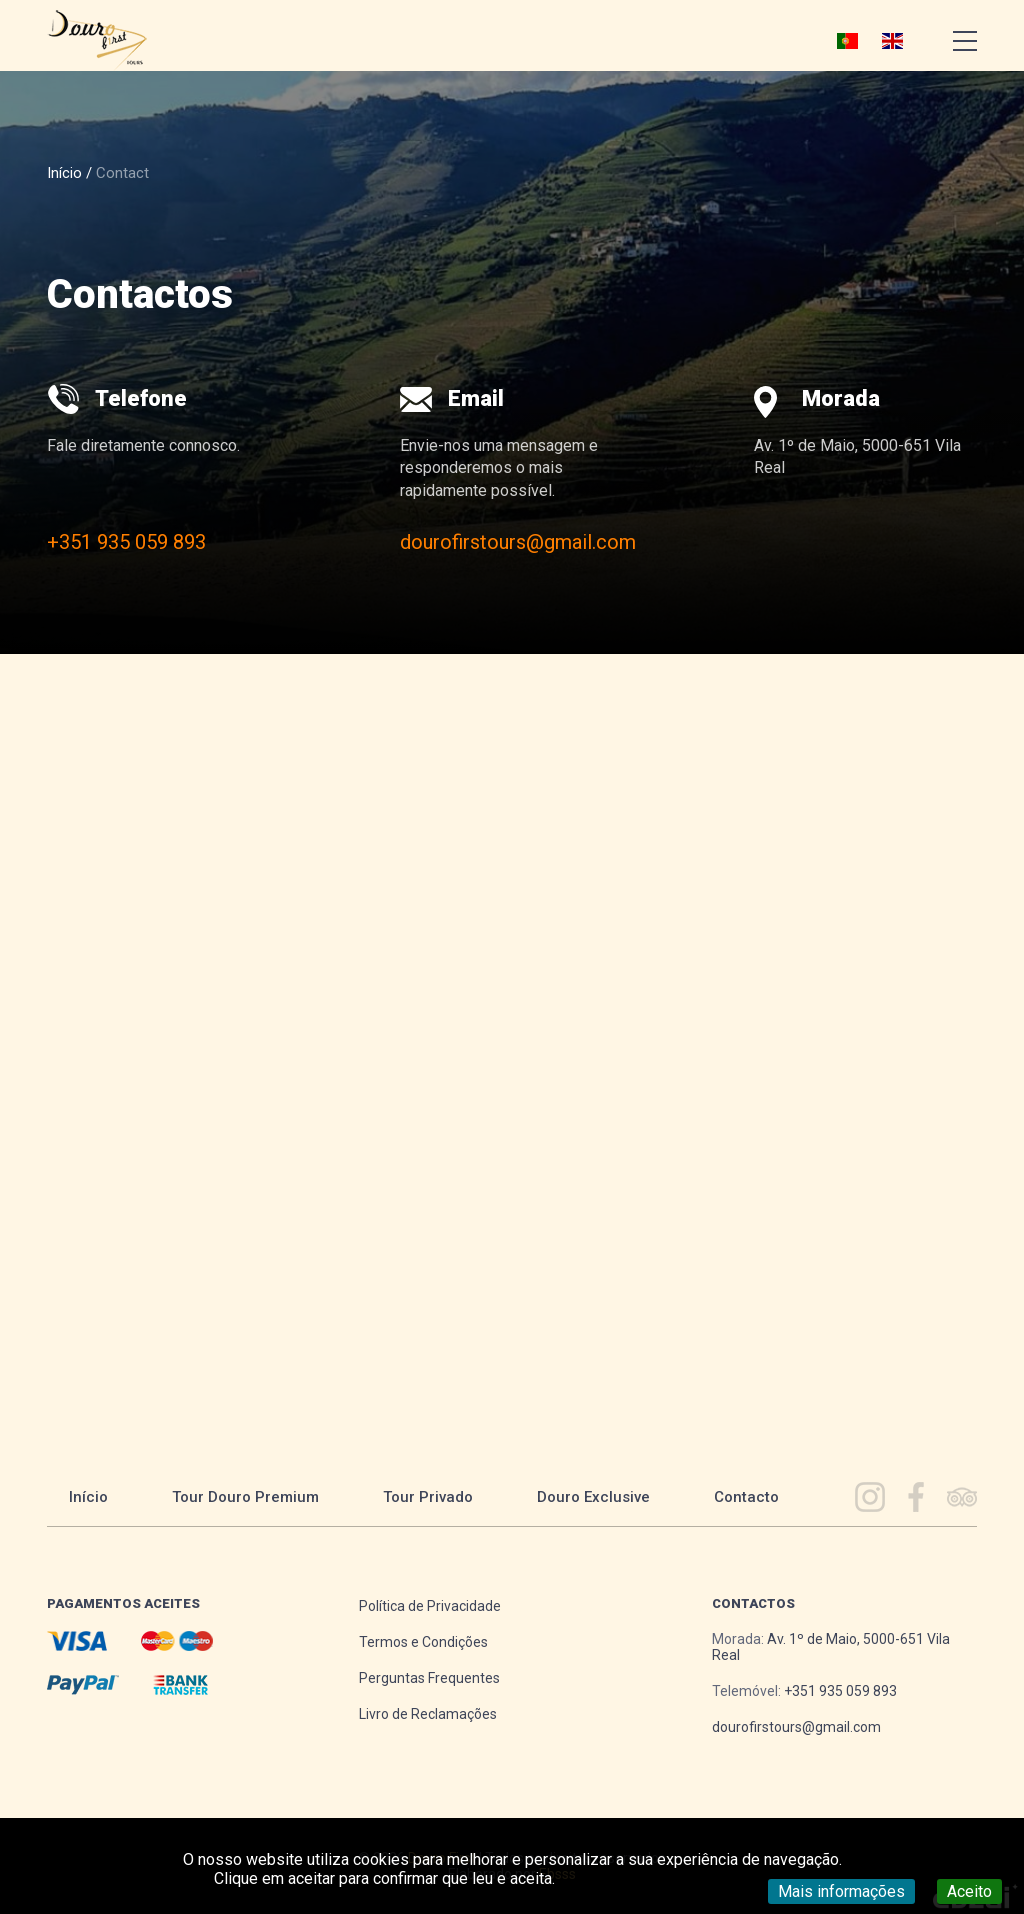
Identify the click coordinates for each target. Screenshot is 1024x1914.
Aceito (969, 1891)
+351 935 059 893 (126, 542)
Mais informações (841, 1891)
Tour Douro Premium (245, 1497)
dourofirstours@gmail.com (518, 542)
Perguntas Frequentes (429, 1678)
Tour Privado (428, 1497)
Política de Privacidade (430, 1606)
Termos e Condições (423, 1642)
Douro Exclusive (593, 1497)
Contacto (746, 1497)
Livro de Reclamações (428, 1714)
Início (64, 173)
